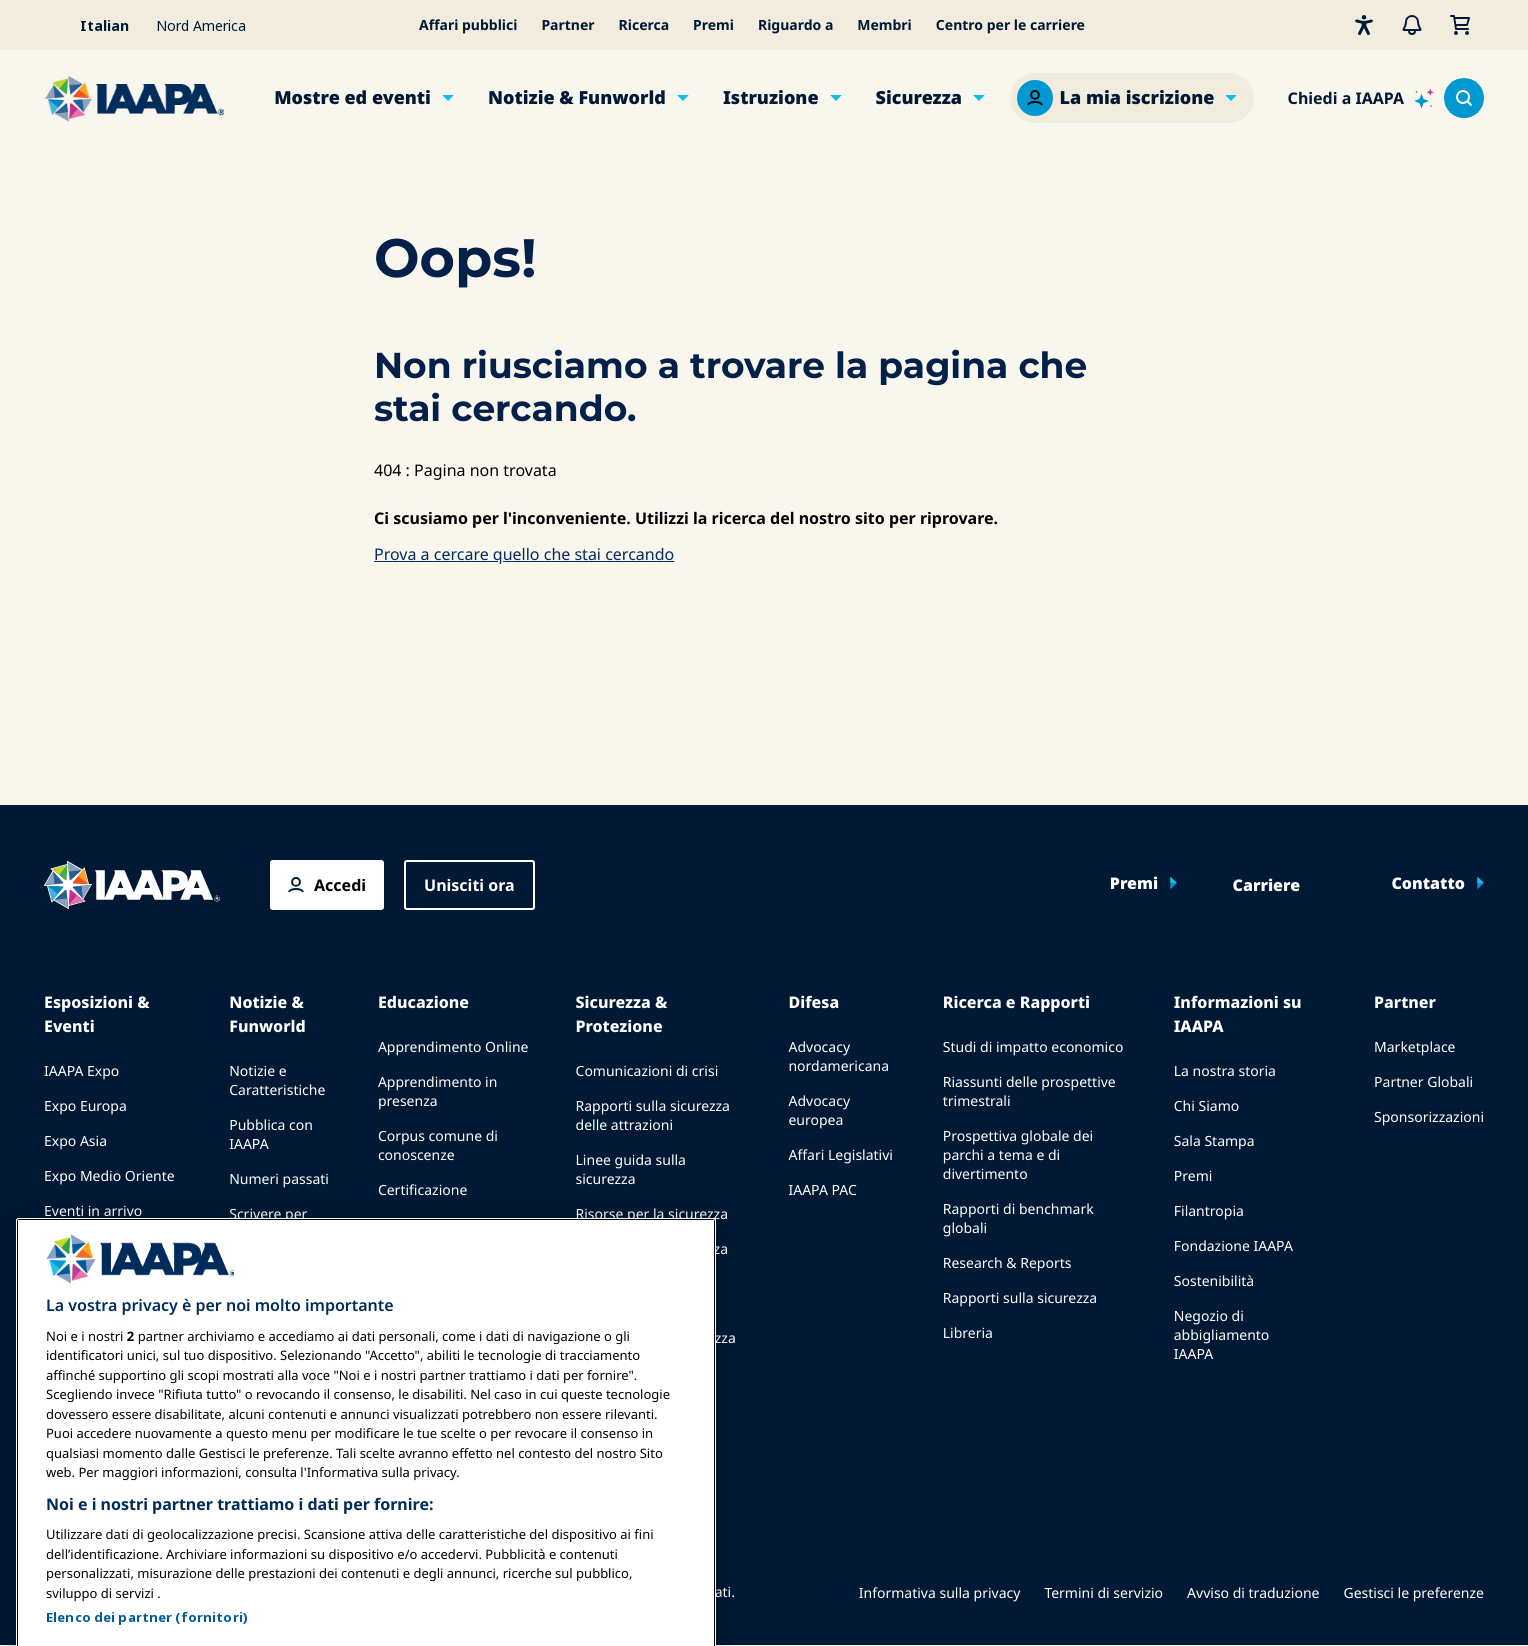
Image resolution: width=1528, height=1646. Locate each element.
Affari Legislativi (840, 1155)
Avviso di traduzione (1253, 1593)
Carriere (1267, 885)
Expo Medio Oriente (109, 1176)
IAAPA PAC (822, 1190)
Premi (713, 25)
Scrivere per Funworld (268, 1224)
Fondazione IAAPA (1233, 1246)
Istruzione (771, 98)
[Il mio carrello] (1460, 25)
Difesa (813, 1002)
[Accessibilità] (1364, 25)
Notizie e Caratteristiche (277, 1081)
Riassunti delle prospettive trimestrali (1029, 1092)
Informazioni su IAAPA (1238, 1014)
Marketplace (1414, 1047)
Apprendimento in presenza (438, 1092)
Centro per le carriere (1010, 25)
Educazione (423, 1002)
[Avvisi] (1412, 25)
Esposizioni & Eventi (97, 1014)
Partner (567, 25)
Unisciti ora (469, 885)
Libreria (968, 1333)
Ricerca (644, 25)
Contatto (1428, 883)
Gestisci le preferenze (1413, 1593)
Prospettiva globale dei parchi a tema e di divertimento (1018, 1155)
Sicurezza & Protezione (622, 1014)
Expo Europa (85, 1106)
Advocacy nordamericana (838, 1057)
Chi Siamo (1206, 1106)
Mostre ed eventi (352, 98)
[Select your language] (94, 25)
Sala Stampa (1214, 1141)
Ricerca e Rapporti (1016, 1002)
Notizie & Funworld (577, 98)
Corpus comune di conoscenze (438, 1146)
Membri (884, 25)
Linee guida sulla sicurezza (631, 1170)
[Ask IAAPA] (1361, 98)
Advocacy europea (819, 1111)
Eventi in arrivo (93, 1211)
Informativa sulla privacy (940, 1593)
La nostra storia (1225, 1071)
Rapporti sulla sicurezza (1020, 1298)
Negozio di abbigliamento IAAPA (1222, 1335)
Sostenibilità (1214, 1281)
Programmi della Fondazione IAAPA (437, 1235)
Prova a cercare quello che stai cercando (524, 554)
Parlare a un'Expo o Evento (107, 1256)
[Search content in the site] (1464, 98)
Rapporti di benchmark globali (1018, 1219)
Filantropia (1209, 1211)
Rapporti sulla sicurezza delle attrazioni (653, 1116)
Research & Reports (1007, 1263)
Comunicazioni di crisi (647, 1071)
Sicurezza (919, 98)
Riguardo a (795, 25)
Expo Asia (75, 1141)
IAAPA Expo (81, 1071)
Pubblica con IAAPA (271, 1135)
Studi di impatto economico (1033, 1047)
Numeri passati (279, 1179)
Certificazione (422, 1190)
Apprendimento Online (453, 1047)
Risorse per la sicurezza (652, 1214)
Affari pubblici (468, 25)
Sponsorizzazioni (1429, 1117)
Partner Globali (1423, 1082)
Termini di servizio (1103, 1593)
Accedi (340, 885)
